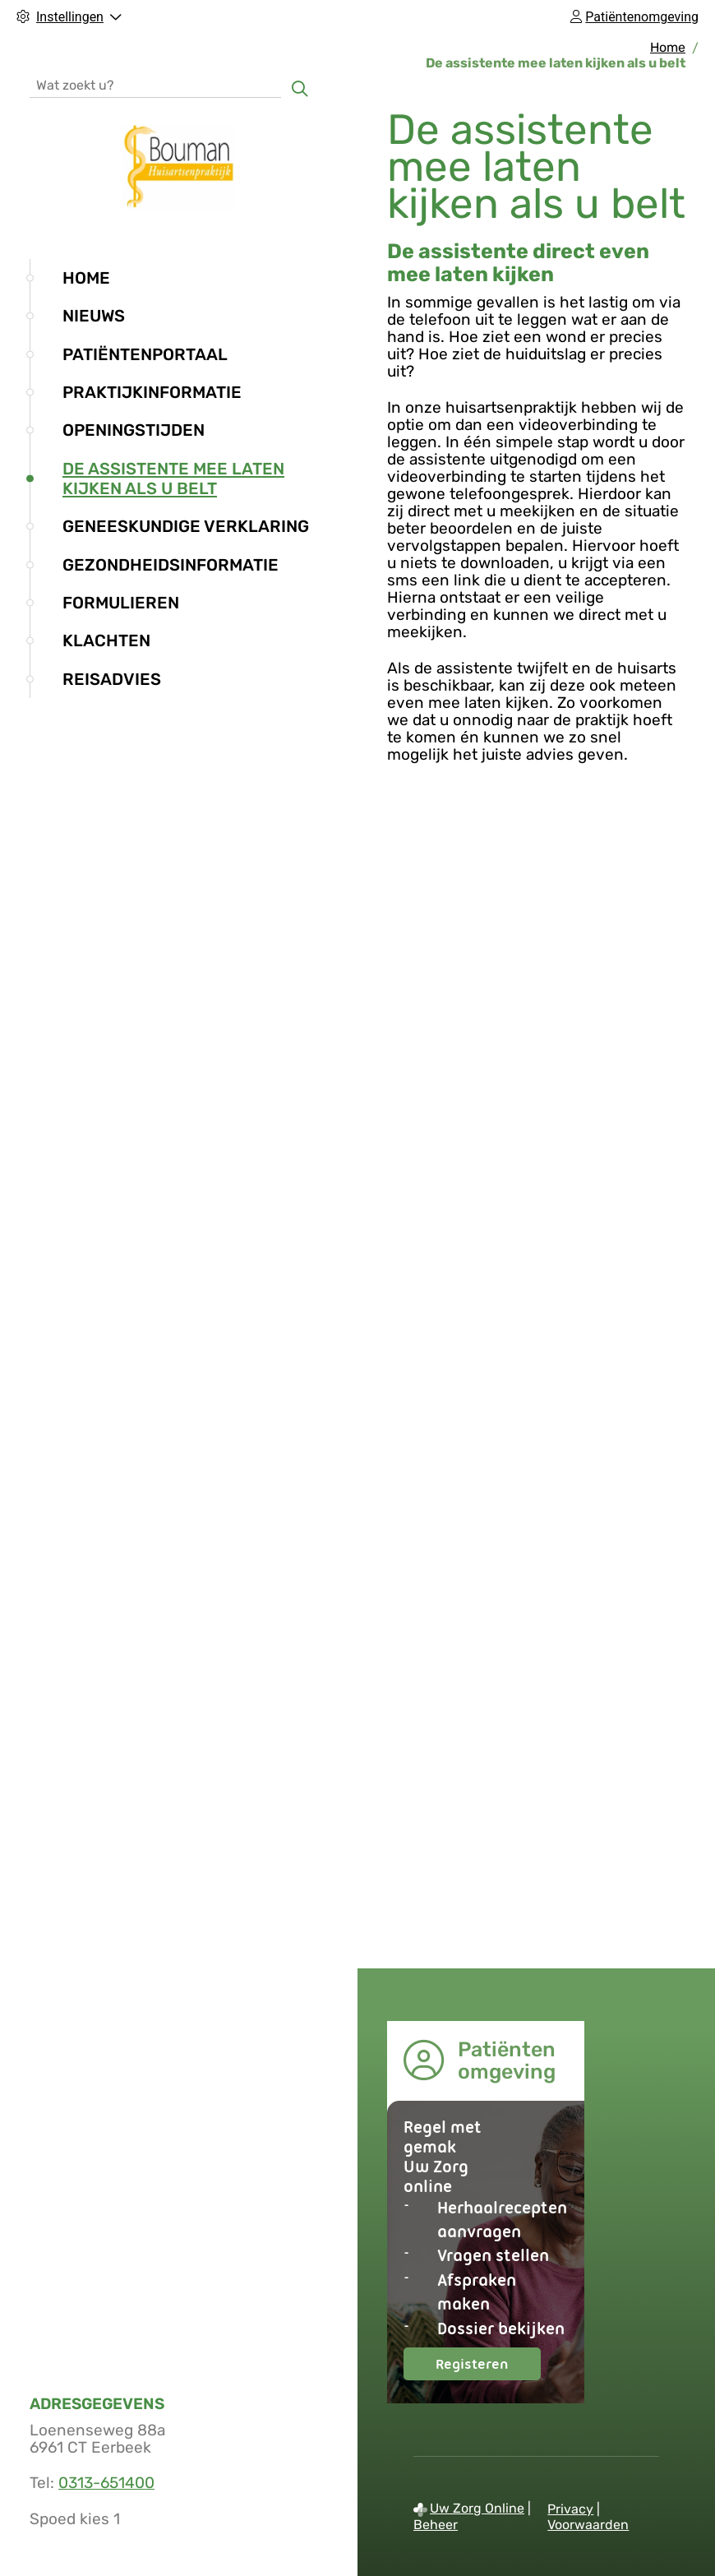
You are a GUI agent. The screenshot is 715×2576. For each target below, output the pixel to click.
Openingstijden (133, 430)
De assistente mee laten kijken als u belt (173, 478)
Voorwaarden (588, 2524)
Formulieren (120, 603)
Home (86, 278)
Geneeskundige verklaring (185, 526)
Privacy (570, 2509)
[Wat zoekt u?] (155, 84)
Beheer (435, 2524)
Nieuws (93, 316)
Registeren (488, 2367)
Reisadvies (111, 679)
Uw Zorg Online (477, 2508)
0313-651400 (106, 2482)
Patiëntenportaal (145, 354)
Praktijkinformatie (152, 392)
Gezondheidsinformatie (170, 565)
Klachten (106, 640)
